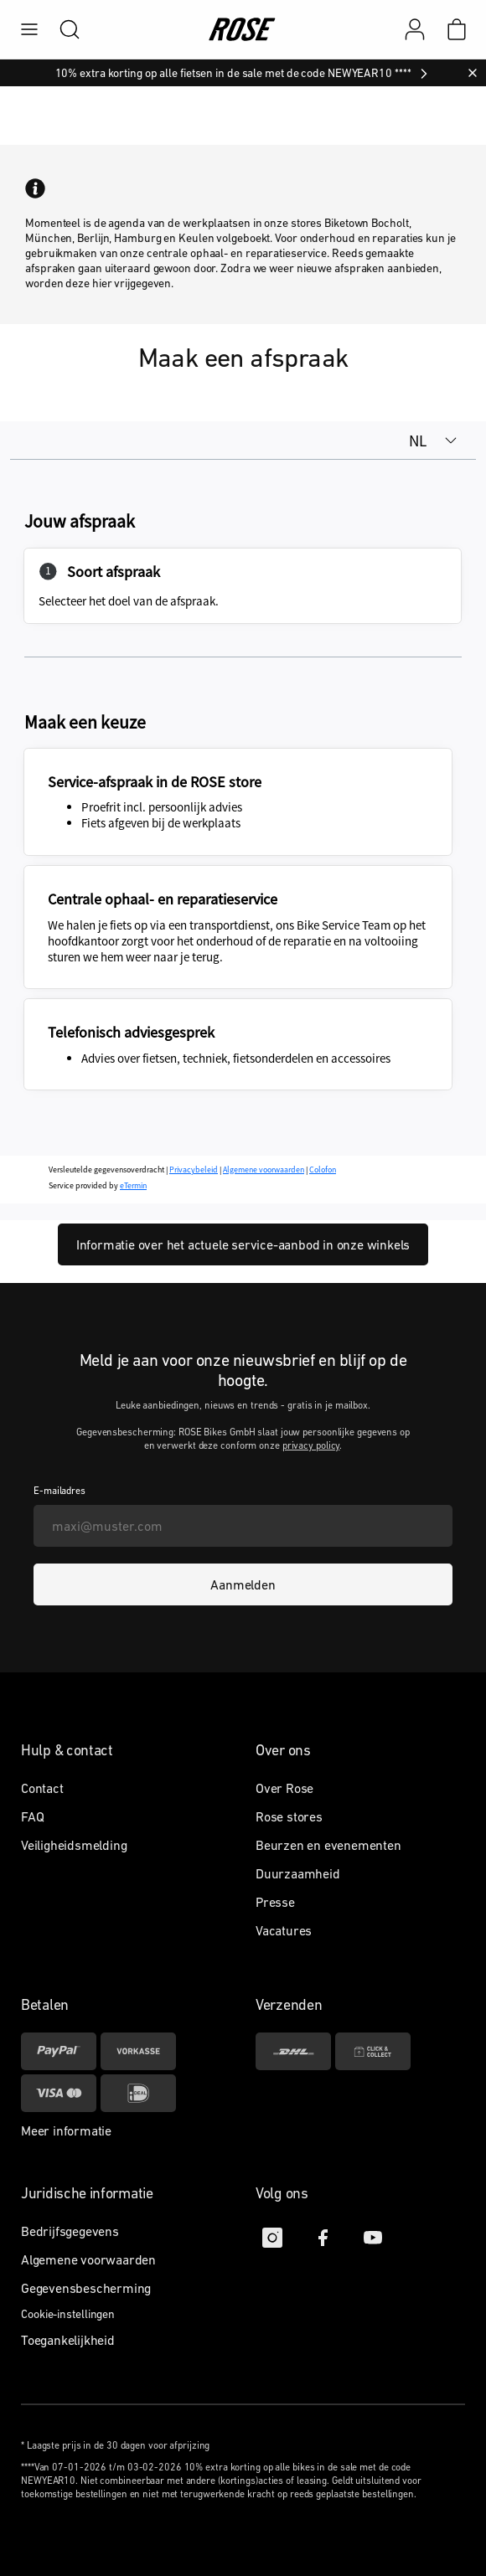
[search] (61, 29)
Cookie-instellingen (68, 2314)
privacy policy (311, 1445)
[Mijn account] (414, 29)
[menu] (29, 29)
